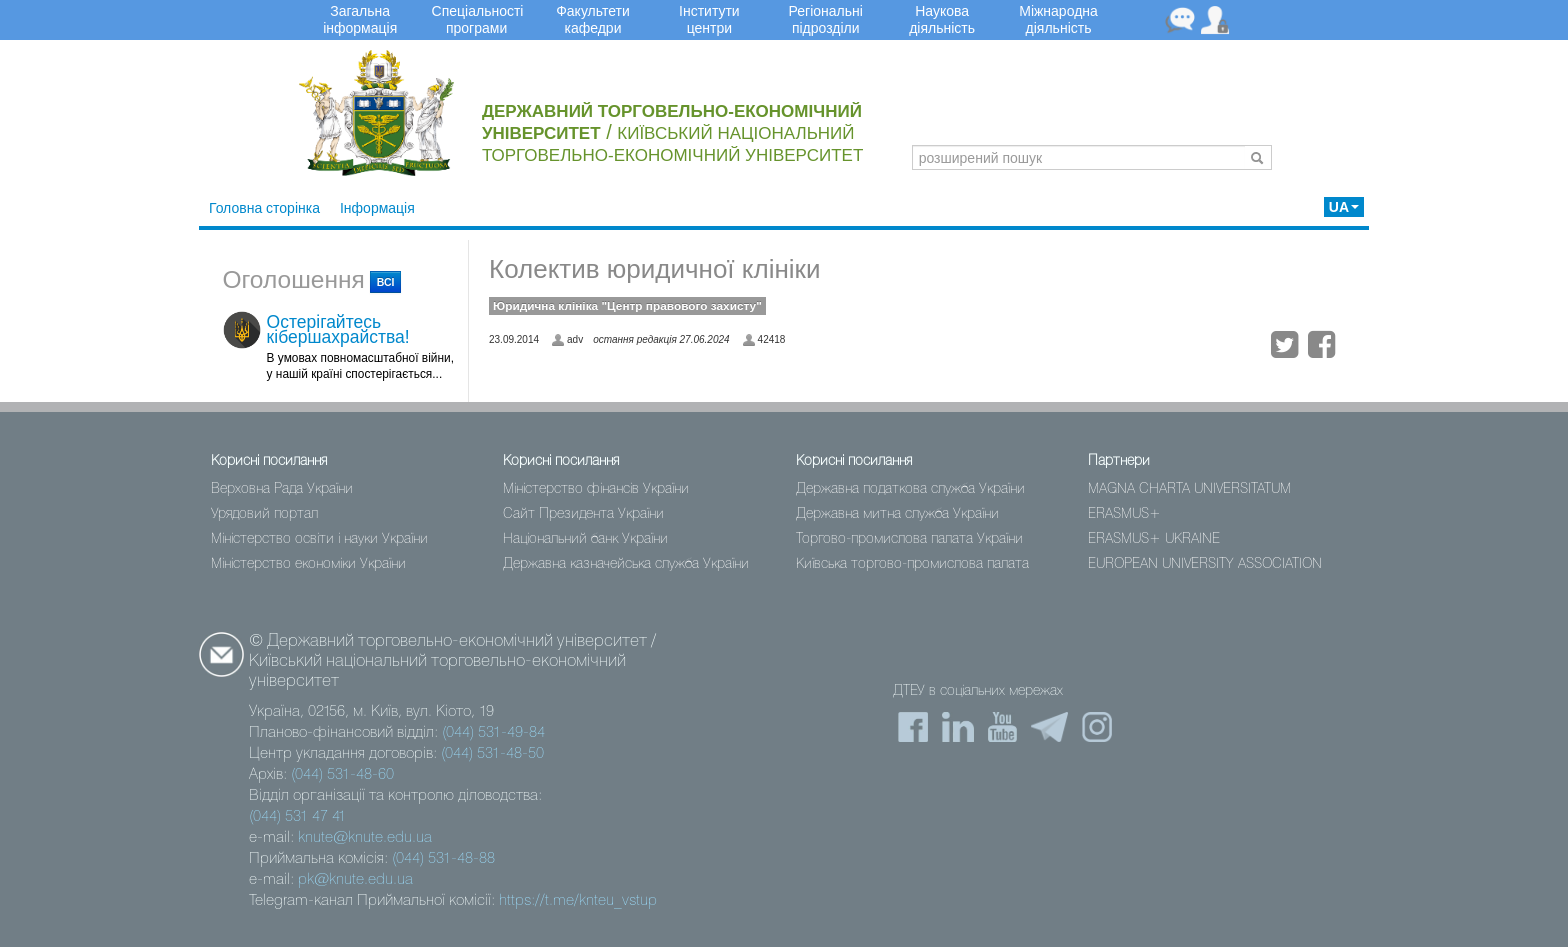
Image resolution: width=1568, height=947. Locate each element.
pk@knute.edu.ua (355, 880)
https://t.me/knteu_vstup (578, 901)
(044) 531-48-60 (342, 775)
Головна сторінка (264, 208)
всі (386, 282)
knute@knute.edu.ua (365, 838)
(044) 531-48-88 (443, 859)
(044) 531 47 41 (297, 817)
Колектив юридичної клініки (654, 269)
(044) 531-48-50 (492, 754)
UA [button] (1344, 207)
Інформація (377, 208)
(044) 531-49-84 (493, 733)
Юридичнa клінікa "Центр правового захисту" (627, 306)
